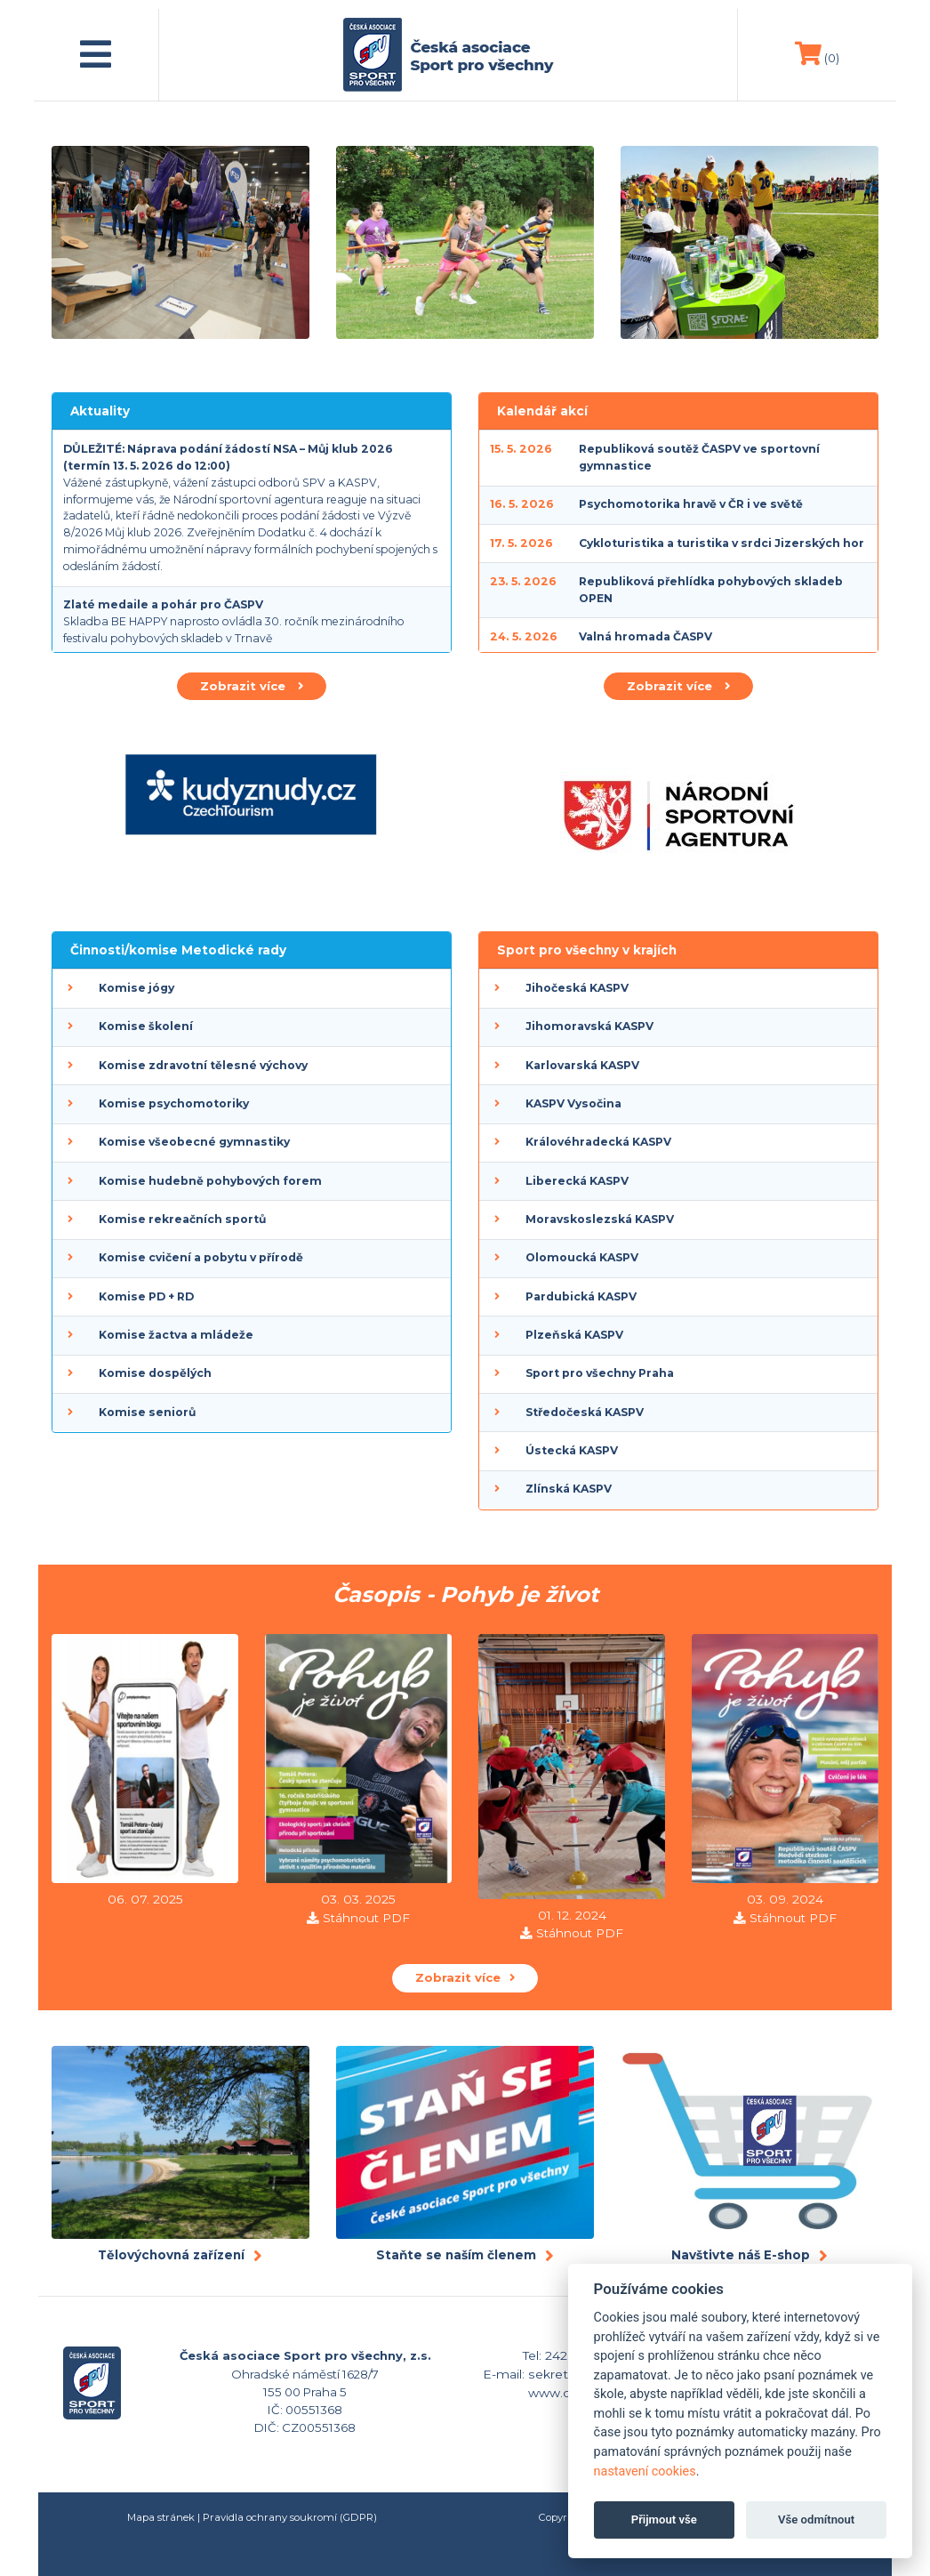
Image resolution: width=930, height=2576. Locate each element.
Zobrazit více (251, 686)
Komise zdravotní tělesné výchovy (203, 1065)
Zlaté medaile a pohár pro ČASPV (163, 604)
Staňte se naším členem (456, 2255)
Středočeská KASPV (584, 1412)
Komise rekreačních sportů (182, 1219)
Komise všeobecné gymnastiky (194, 1141)
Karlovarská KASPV (582, 1065)
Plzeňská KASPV (574, 1334)
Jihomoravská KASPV (589, 1026)
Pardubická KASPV (581, 1296)
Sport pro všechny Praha (599, 1373)
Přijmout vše (664, 2519)
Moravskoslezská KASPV (599, 1219)
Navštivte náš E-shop (740, 2255)
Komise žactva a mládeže (176, 1334)
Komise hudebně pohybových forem (210, 1180)
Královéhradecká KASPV (598, 1141)
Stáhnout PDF (366, 1918)
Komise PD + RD (146, 1296)
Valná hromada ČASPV (645, 636)
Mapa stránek (161, 2517)
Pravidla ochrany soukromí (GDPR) (290, 2517)
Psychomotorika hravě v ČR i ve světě (691, 504)
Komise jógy (136, 987)
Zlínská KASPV (568, 1488)
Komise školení (146, 1026)
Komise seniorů (147, 1412)
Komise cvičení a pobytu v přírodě (201, 1257)
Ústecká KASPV (571, 1450)
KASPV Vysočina (573, 1103)
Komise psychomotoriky (174, 1103)
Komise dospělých (155, 1373)
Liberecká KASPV (577, 1180)
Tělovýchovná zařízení (171, 2255)
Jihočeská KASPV (577, 987)
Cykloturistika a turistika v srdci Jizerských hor (721, 543)
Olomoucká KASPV (581, 1257)
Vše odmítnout (816, 2519)
